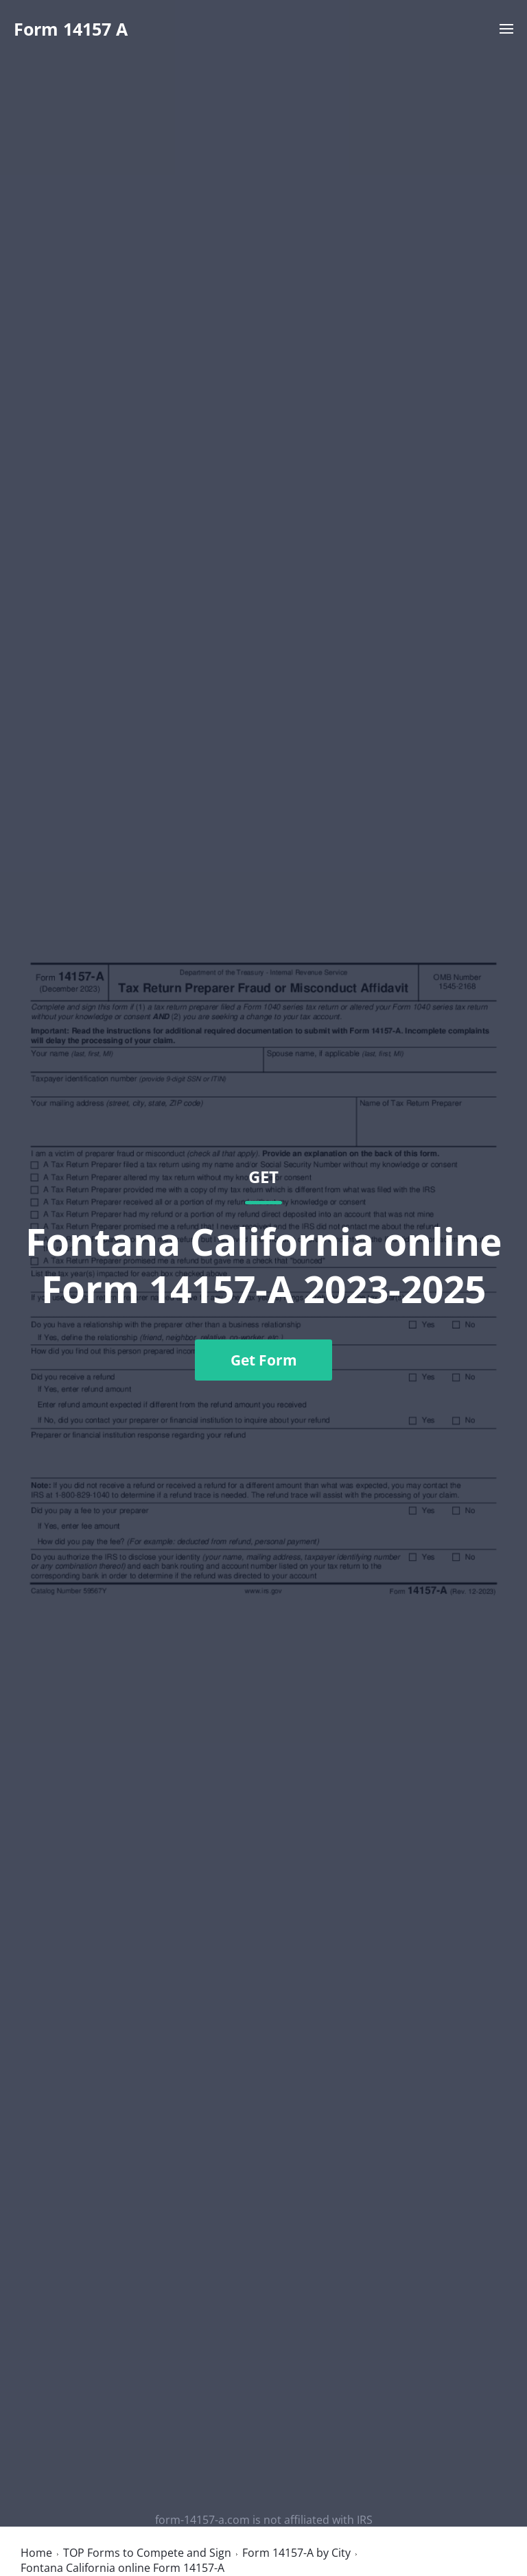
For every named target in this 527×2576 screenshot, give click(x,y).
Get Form (264, 1360)
